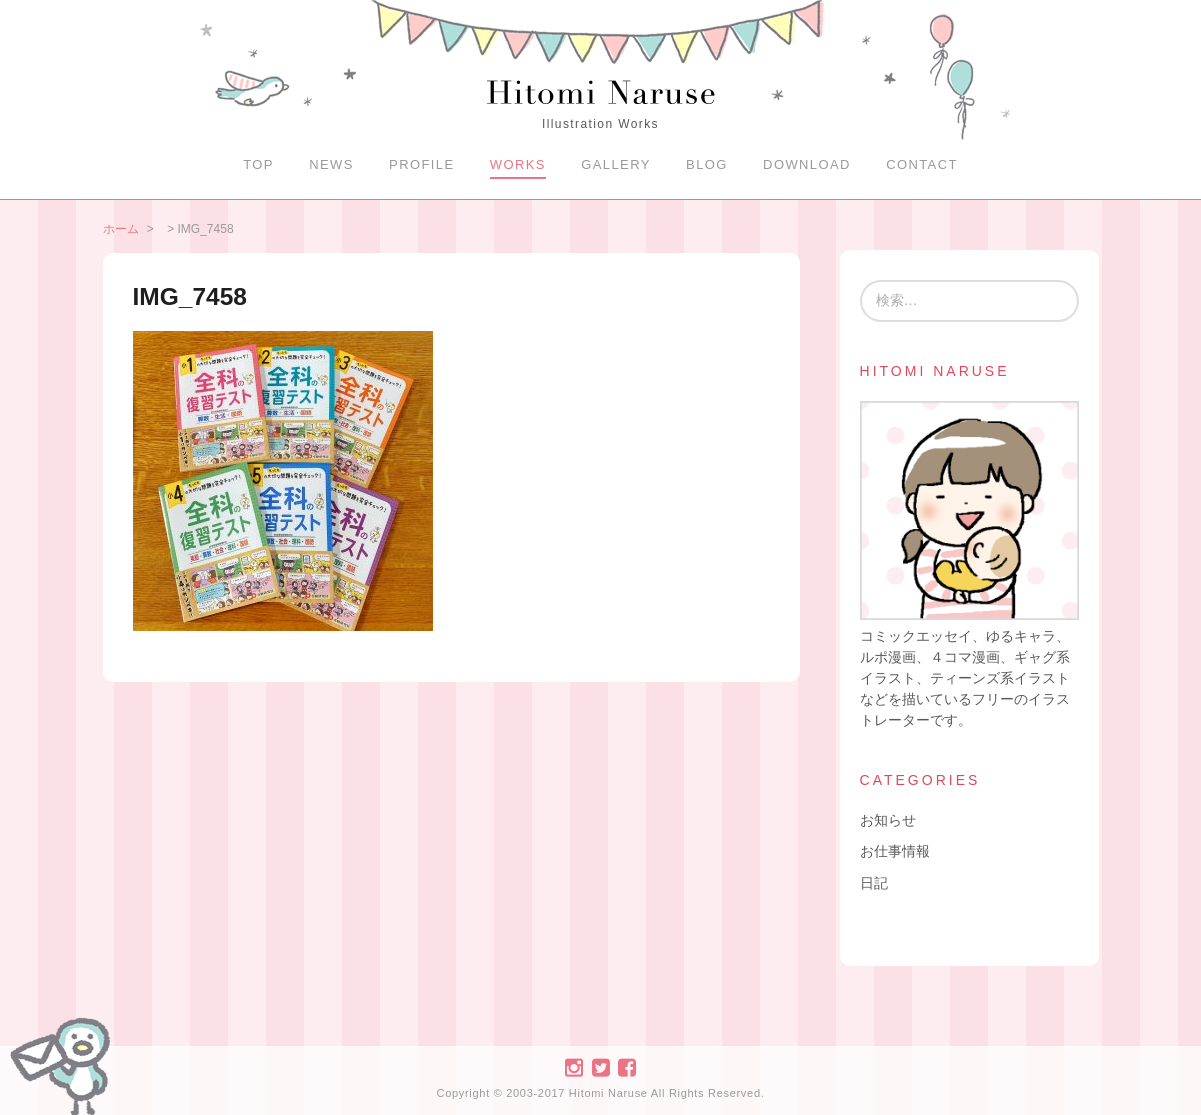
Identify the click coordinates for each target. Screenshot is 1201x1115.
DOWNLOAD (807, 164)
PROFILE (421, 164)
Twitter (600, 1068)
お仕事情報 (895, 851)
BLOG (707, 164)
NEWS (331, 164)
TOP (258, 164)
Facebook (627, 1068)
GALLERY (616, 164)
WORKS (518, 164)
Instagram (574, 1068)
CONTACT (922, 164)
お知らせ (888, 820)
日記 (874, 883)
